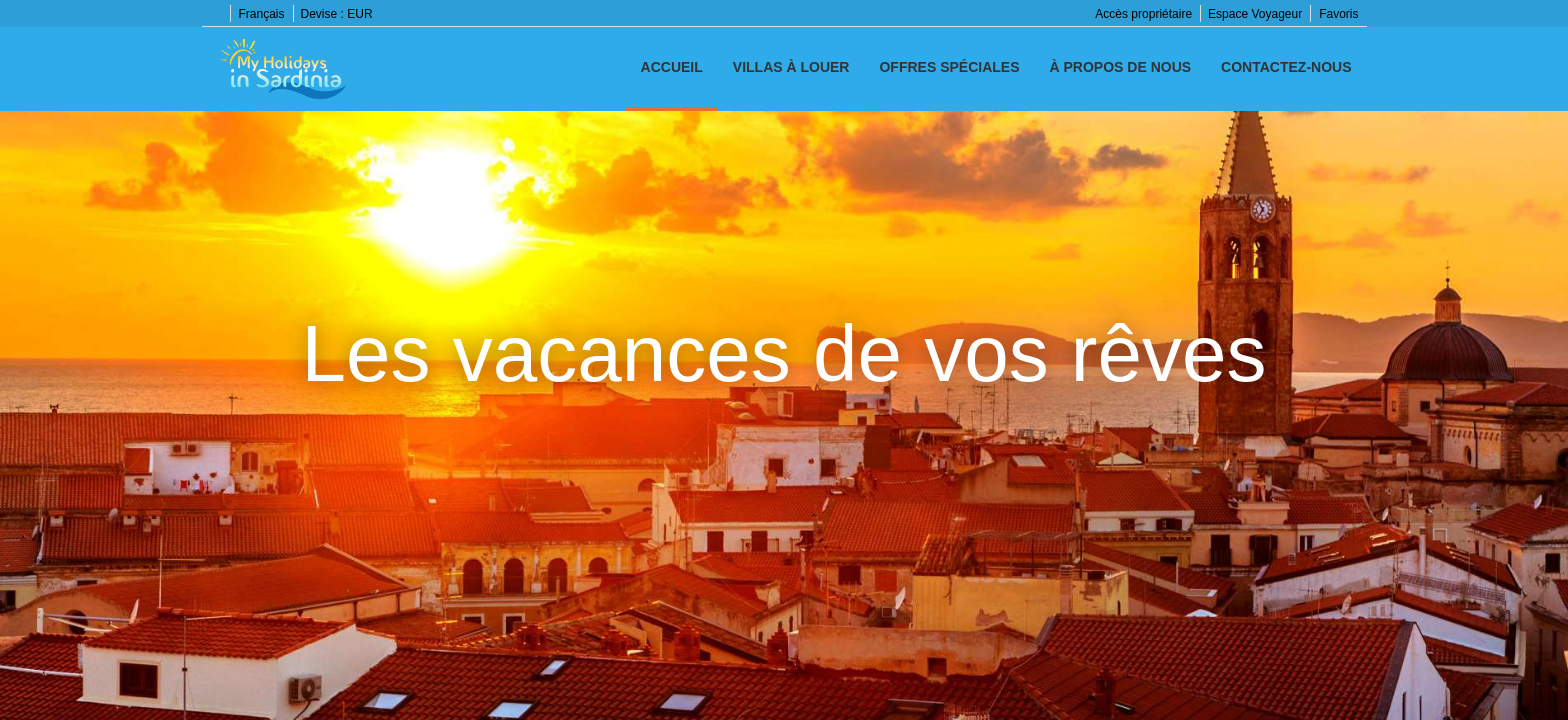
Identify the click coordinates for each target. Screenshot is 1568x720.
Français (262, 14)
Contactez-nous (1286, 67)
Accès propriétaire (1143, 14)
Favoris (1338, 14)
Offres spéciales (949, 67)
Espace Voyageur (1255, 14)
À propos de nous (1121, 67)
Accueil (672, 67)
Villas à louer (791, 67)
